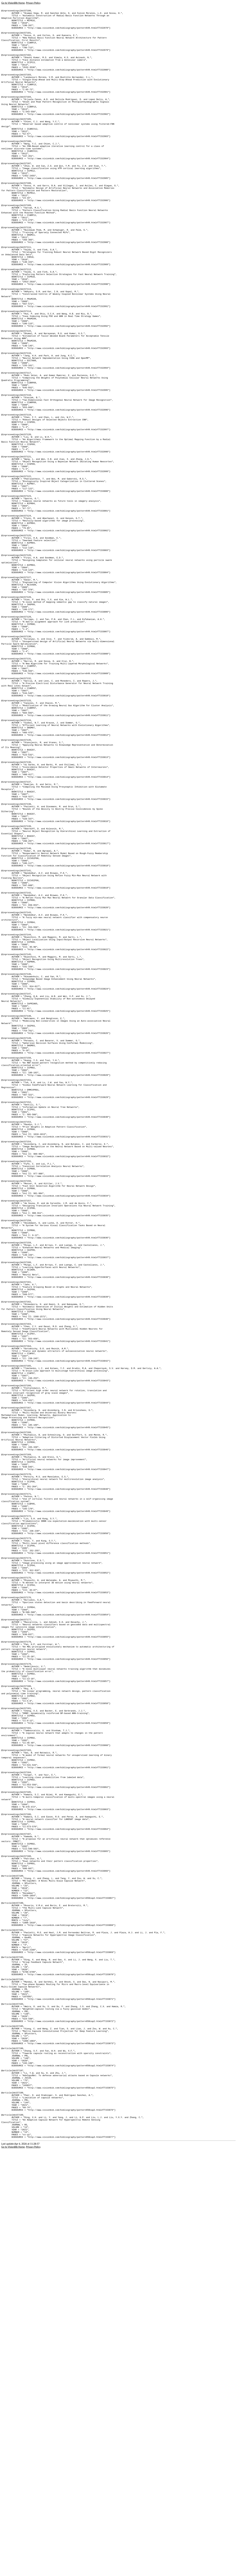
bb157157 (26, 1439)
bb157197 (18, 2483)
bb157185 (26, 2149)
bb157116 (26, 422)
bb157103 (26, 88)
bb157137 (26, 936)
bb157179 (26, 1995)
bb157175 (26, 1892)
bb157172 (26, 1818)
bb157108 (26, 218)
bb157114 (26, 372)
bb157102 (26, 64)
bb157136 (26, 913)
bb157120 (26, 520)
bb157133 (26, 839)
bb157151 (26, 1294)
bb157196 (18, 2456)
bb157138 (26, 963)
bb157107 (26, 194)
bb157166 (26, 1661)
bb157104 (26, 115)
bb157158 (26, 1463)
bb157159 (26, 1489)
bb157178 (26, 1968)
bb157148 (26, 1217)
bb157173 (26, 1844)
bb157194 (18, 2403)
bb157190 (18, 2282)
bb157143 (26, 1093)
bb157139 (26, 990)
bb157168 (26, 1717)
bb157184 (26, 2125)
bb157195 (18, 2430)
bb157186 (26, 2175)
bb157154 (26, 1368)
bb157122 (26, 570)
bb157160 (26, 1513)
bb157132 (26, 812)
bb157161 (26, 1537)
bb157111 (26, 295)
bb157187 (26, 2199)
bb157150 (26, 1268)
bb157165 (26, 1637)
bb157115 (26, 395)
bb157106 (26, 168)
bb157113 (26, 345)
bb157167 (26, 1688)
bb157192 (18, 2347)
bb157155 (26, 1392)
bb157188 (26, 2226)
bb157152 (26, 1321)
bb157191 (18, 2314)
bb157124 (26, 617)
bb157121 (26, 546)
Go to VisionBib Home (13, 2)
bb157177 (26, 1942)
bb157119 (26, 496)
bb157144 (26, 1120)
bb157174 (26, 1868)
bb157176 (26, 1915)
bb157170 (26, 1767)
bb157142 (26, 1070)
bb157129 (26, 738)
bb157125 (26, 641)
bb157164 (26, 1614)
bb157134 (26, 863)
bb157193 (18, 2373)
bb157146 (26, 1167)
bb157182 (26, 2072)
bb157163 (26, 1587)
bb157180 (26, 2022)
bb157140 (26, 1016)
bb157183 (26, 2098)
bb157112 (26, 321)
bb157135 (26, 886)
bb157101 (26, 38)
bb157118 (26, 472)
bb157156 (26, 1415)
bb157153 (26, 1345)
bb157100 (26, 11)
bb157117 (26, 446)
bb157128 (26, 715)
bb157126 (26, 664)
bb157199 (18, 2536)
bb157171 (26, 1791)
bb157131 (26, 789)
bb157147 (26, 1191)
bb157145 (26, 1143)
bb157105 (26, 141)
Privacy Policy (33, 2)
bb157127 (26, 691)
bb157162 (26, 1560)
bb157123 (26, 594)
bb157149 (26, 1244)
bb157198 (18, 2509)
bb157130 (26, 762)
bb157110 (26, 271)
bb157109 (26, 245)
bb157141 (26, 1043)
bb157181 (26, 2048)
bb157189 (18, 2249)
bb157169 (26, 1744)
